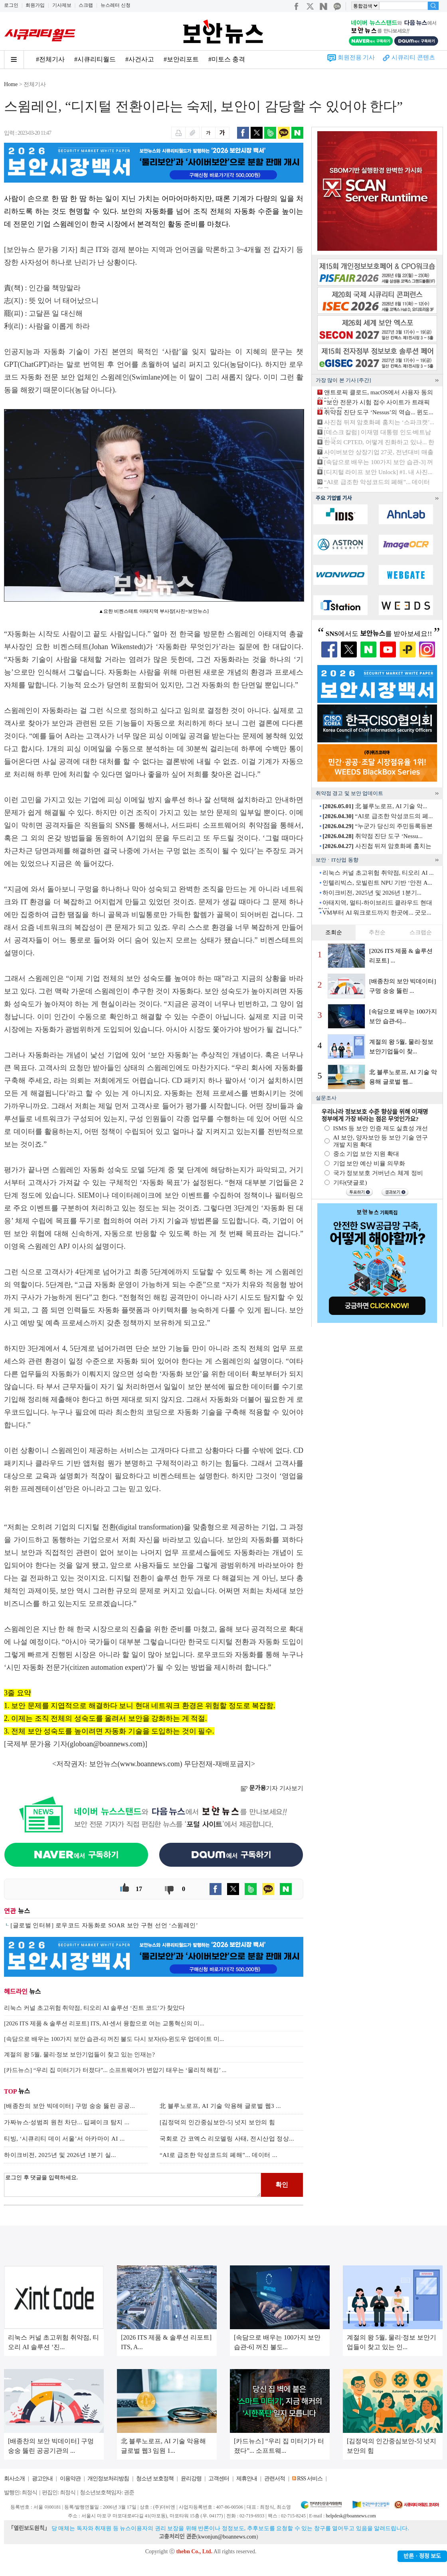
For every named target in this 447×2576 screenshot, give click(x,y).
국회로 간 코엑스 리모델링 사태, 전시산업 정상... (227, 2138)
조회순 (333, 932)
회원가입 (35, 5)
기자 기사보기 (272, 1788)
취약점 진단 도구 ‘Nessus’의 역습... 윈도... (378, 412)
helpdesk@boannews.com (351, 2516)
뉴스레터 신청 (116, 5)
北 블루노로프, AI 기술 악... (374, 806)
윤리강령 (191, 2479)
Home (11, 84)
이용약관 (70, 2479)
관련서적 (274, 2479)
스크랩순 (420, 932)
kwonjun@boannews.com (227, 2537)
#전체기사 (50, 59)
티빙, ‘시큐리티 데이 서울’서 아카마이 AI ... (64, 2138)
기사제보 (61, 5)
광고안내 (42, 2479)
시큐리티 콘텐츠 (413, 57)
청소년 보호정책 (155, 2479)
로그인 (11, 5)
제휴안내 (246, 2479)
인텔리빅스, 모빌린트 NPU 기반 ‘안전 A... (377, 883)
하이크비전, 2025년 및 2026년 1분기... (371, 892)
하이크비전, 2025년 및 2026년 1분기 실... (60, 2155)
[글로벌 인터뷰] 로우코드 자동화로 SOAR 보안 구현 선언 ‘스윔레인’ (104, 1925)
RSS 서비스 (309, 2479)
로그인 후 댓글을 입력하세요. (132, 2185)
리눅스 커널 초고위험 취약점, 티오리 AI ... (377, 873)
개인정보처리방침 (108, 2479)
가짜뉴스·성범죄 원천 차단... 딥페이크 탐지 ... (67, 2122)
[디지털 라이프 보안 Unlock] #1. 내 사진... (378, 472)
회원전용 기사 (356, 57)
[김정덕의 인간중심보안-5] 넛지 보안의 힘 (217, 2122)
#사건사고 (139, 59)
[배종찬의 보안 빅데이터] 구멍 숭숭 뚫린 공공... (69, 2106)
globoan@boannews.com (106, 1744)
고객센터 (218, 2479)
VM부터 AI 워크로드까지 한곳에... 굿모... (376, 912)
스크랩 (86, 5)
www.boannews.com (150, 1764)
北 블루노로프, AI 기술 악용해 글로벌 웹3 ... (220, 2106)
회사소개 (14, 2479)
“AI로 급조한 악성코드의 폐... (377, 816)
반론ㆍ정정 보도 (422, 2556)
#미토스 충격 (226, 59)
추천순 (377, 932)
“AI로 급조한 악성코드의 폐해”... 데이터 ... (218, 2155)
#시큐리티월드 (95, 59)
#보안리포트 (181, 59)
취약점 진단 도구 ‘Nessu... (372, 836)
